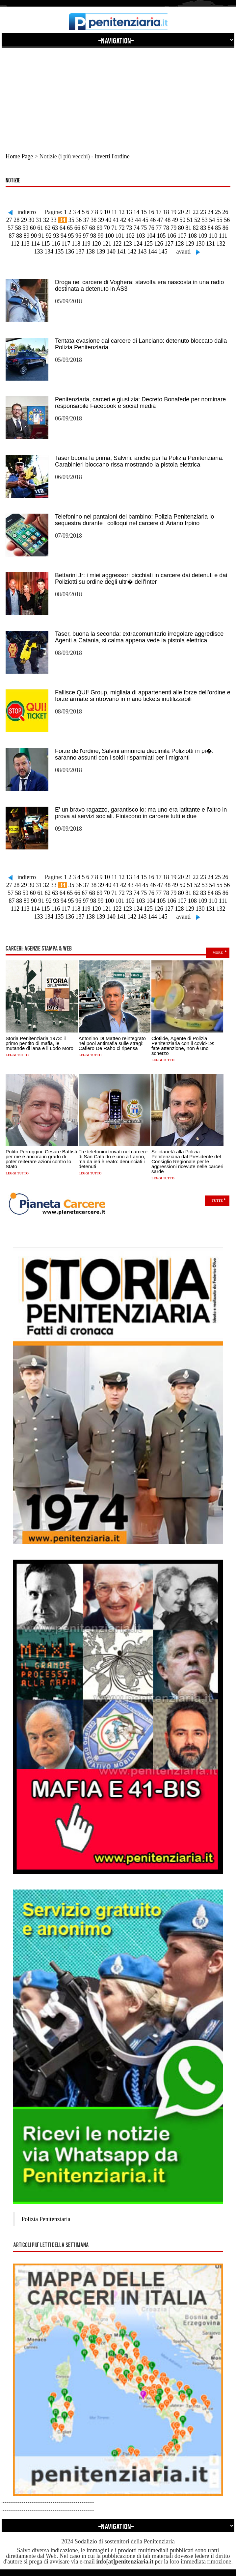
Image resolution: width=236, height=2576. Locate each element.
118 (76, 243)
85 (218, 228)
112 (15, 243)
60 (33, 228)
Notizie (13, 180)
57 (10, 228)
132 (220, 243)
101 (119, 235)
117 (66, 243)
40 (108, 220)
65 (70, 228)
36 (79, 220)
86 (225, 228)
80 (181, 228)
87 (11, 235)
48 (167, 220)
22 (195, 212)
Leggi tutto (17, 1055)
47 (160, 220)
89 (26, 235)
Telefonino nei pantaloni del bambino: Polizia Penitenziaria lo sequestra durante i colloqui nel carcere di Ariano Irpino (134, 519)
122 (117, 243)
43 (131, 220)
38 (93, 220)
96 (78, 235)
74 (137, 228)
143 (142, 251)
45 (145, 220)
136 (69, 251)
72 (122, 228)
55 (220, 220)
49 (175, 220)
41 (116, 220)
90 (34, 235)
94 (63, 235)
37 (86, 220)
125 (148, 243)
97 (86, 235)
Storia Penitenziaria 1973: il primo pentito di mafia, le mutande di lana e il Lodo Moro (39, 1043)
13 (129, 212)
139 (100, 251)
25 (218, 212)
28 (16, 220)
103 (140, 235)
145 (163, 251)
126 (158, 243)
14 (136, 212)
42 (123, 220)
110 (213, 235)
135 (59, 251)
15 (144, 212)
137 (80, 251)
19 (173, 212)
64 (63, 228)
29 (24, 220)
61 (40, 228)
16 (151, 212)
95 (71, 235)
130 (200, 243)
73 (129, 228)
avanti (183, 251)
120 (96, 243)
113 (25, 243)
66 (77, 228)
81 (188, 228)
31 (39, 220)
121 (106, 243)
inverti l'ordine (112, 156)
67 (85, 228)
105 (161, 235)
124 (137, 243)
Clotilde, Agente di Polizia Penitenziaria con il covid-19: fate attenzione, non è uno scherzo (182, 1045)
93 (56, 235)
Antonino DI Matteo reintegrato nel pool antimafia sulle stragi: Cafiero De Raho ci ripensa (112, 1043)
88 (19, 235)
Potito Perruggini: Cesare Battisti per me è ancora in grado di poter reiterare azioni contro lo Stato (41, 1159)
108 (192, 235)
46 (153, 220)
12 (121, 212)
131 (210, 243)
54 (212, 220)
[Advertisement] (118, 94)
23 (203, 212)
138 (90, 251)
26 (225, 212)
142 (131, 251)
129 (189, 243)
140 (111, 251)
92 (49, 235)
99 (100, 235)
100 (109, 235)
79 (173, 228)
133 (38, 251)
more (218, 952)
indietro (26, 212)
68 (92, 228)
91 (41, 235)
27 (9, 220)
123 (127, 243)
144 (152, 251)
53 (205, 220)
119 (86, 243)
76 (151, 228)
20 (181, 212)
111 (223, 235)
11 (114, 212)
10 (107, 212)
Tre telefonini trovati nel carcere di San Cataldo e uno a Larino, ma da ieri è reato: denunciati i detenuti (113, 1159)
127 (169, 243)
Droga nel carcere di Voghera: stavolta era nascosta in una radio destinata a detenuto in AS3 (139, 285)
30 (31, 220)
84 (211, 228)
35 (71, 220)
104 (150, 235)
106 (171, 235)
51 (190, 220)
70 (107, 228)
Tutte (217, 1200)
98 (93, 235)
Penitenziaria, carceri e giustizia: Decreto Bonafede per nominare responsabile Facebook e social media (140, 402)
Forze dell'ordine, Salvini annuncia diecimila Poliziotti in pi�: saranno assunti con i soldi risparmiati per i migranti (134, 754)
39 (101, 220)
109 (202, 235)
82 (196, 228)
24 (210, 212)
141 (121, 251)
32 (46, 220)
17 (159, 212)
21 (188, 212)
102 (130, 235)
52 (197, 220)
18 (166, 212)
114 (35, 243)
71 (114, 228)
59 (25, 228)
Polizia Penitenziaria (45, 2219)
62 (48, 228)
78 (166, 228)
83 (203, 228)
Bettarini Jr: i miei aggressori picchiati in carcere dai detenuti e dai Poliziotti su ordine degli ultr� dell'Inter (141, 578)
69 (99, 228)
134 (48, 251)
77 (159, 228)
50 (182, 220)
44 (138, 220)
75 (144, 228)
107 (181, 235)
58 (18, 228)
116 (55, 243)
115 (45, 243)
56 (227, 220)
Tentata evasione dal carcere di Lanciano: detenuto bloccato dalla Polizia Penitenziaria (141, 344)
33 (54, 220)
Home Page (19, 156)
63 (55, 228)
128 (179, 243)
